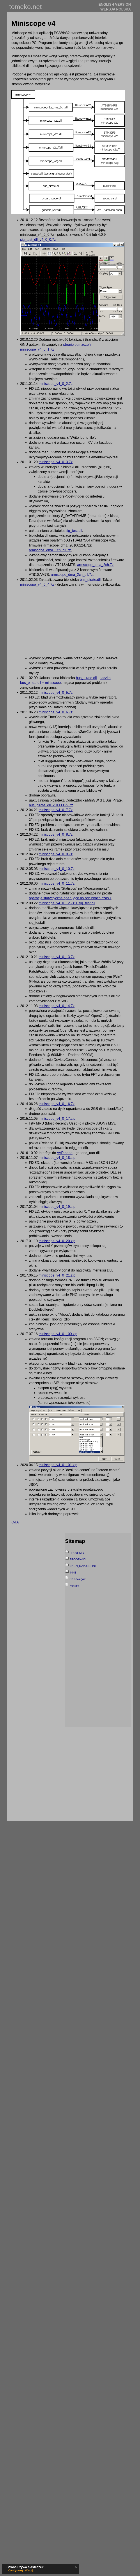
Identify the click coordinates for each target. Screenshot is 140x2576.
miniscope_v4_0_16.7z (56, 1104)
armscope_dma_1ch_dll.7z (50, 550)
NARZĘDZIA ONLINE (83, 1566)
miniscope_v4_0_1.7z (37, 349)
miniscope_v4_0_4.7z (37, 584)
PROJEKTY (77, 1552)
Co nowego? (77, 1579)
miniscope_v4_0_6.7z (56, 712)
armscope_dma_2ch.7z (95, 565)
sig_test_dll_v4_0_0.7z (38, 239)
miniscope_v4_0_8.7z (56, 834)
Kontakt (74, 1585)
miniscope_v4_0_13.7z (56, 957)
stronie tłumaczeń (76, 344)
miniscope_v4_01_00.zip (58, 1334)
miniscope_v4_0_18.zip (57, 1158)
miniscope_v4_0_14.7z (56, 1006)
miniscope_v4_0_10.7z (56, 869)
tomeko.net (25, 6)
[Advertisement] (82, 1661)
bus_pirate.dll (90, 580)
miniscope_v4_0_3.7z (56, 462)
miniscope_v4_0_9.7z (56, 854)
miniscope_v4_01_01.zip (58, 1465)
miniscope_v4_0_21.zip (57, 1275)
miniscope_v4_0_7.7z (56, 810)
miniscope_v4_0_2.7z (56, 384)
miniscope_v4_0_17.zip (57, 1118)
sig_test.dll (74, 531)
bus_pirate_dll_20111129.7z (51, 805)
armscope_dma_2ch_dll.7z (72, 574)
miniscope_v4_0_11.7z (56, 883)
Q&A (15, 1522)
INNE (72, 1572)
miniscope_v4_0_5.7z (56, 692)
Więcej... (30, 2570)
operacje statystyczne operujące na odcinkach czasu (70, 898)
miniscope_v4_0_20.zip (57, 1241)
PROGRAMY (77, 1559)
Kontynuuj (15, 2570)
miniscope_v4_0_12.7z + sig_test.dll (67, 903)
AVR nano (65, 1153)
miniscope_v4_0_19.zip (57, 1207)
